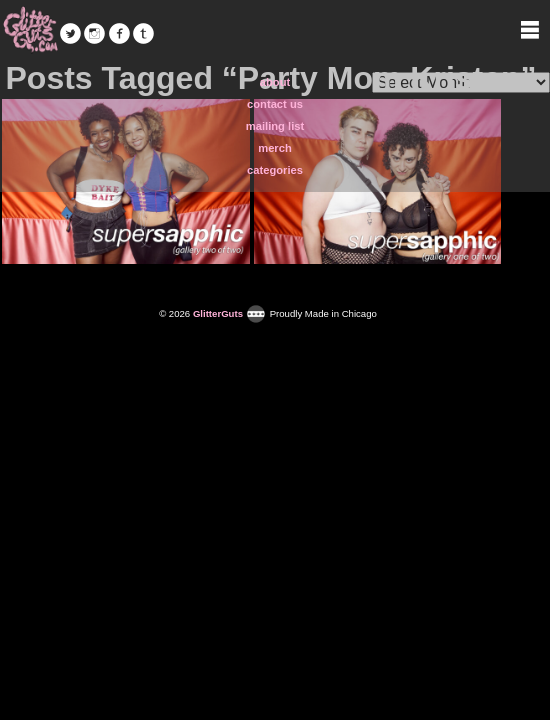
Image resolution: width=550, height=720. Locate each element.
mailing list (275, 126)
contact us (275, 104)
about (275, 82)
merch (275, 148)
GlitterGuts (30, 30)
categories (275, 170)
